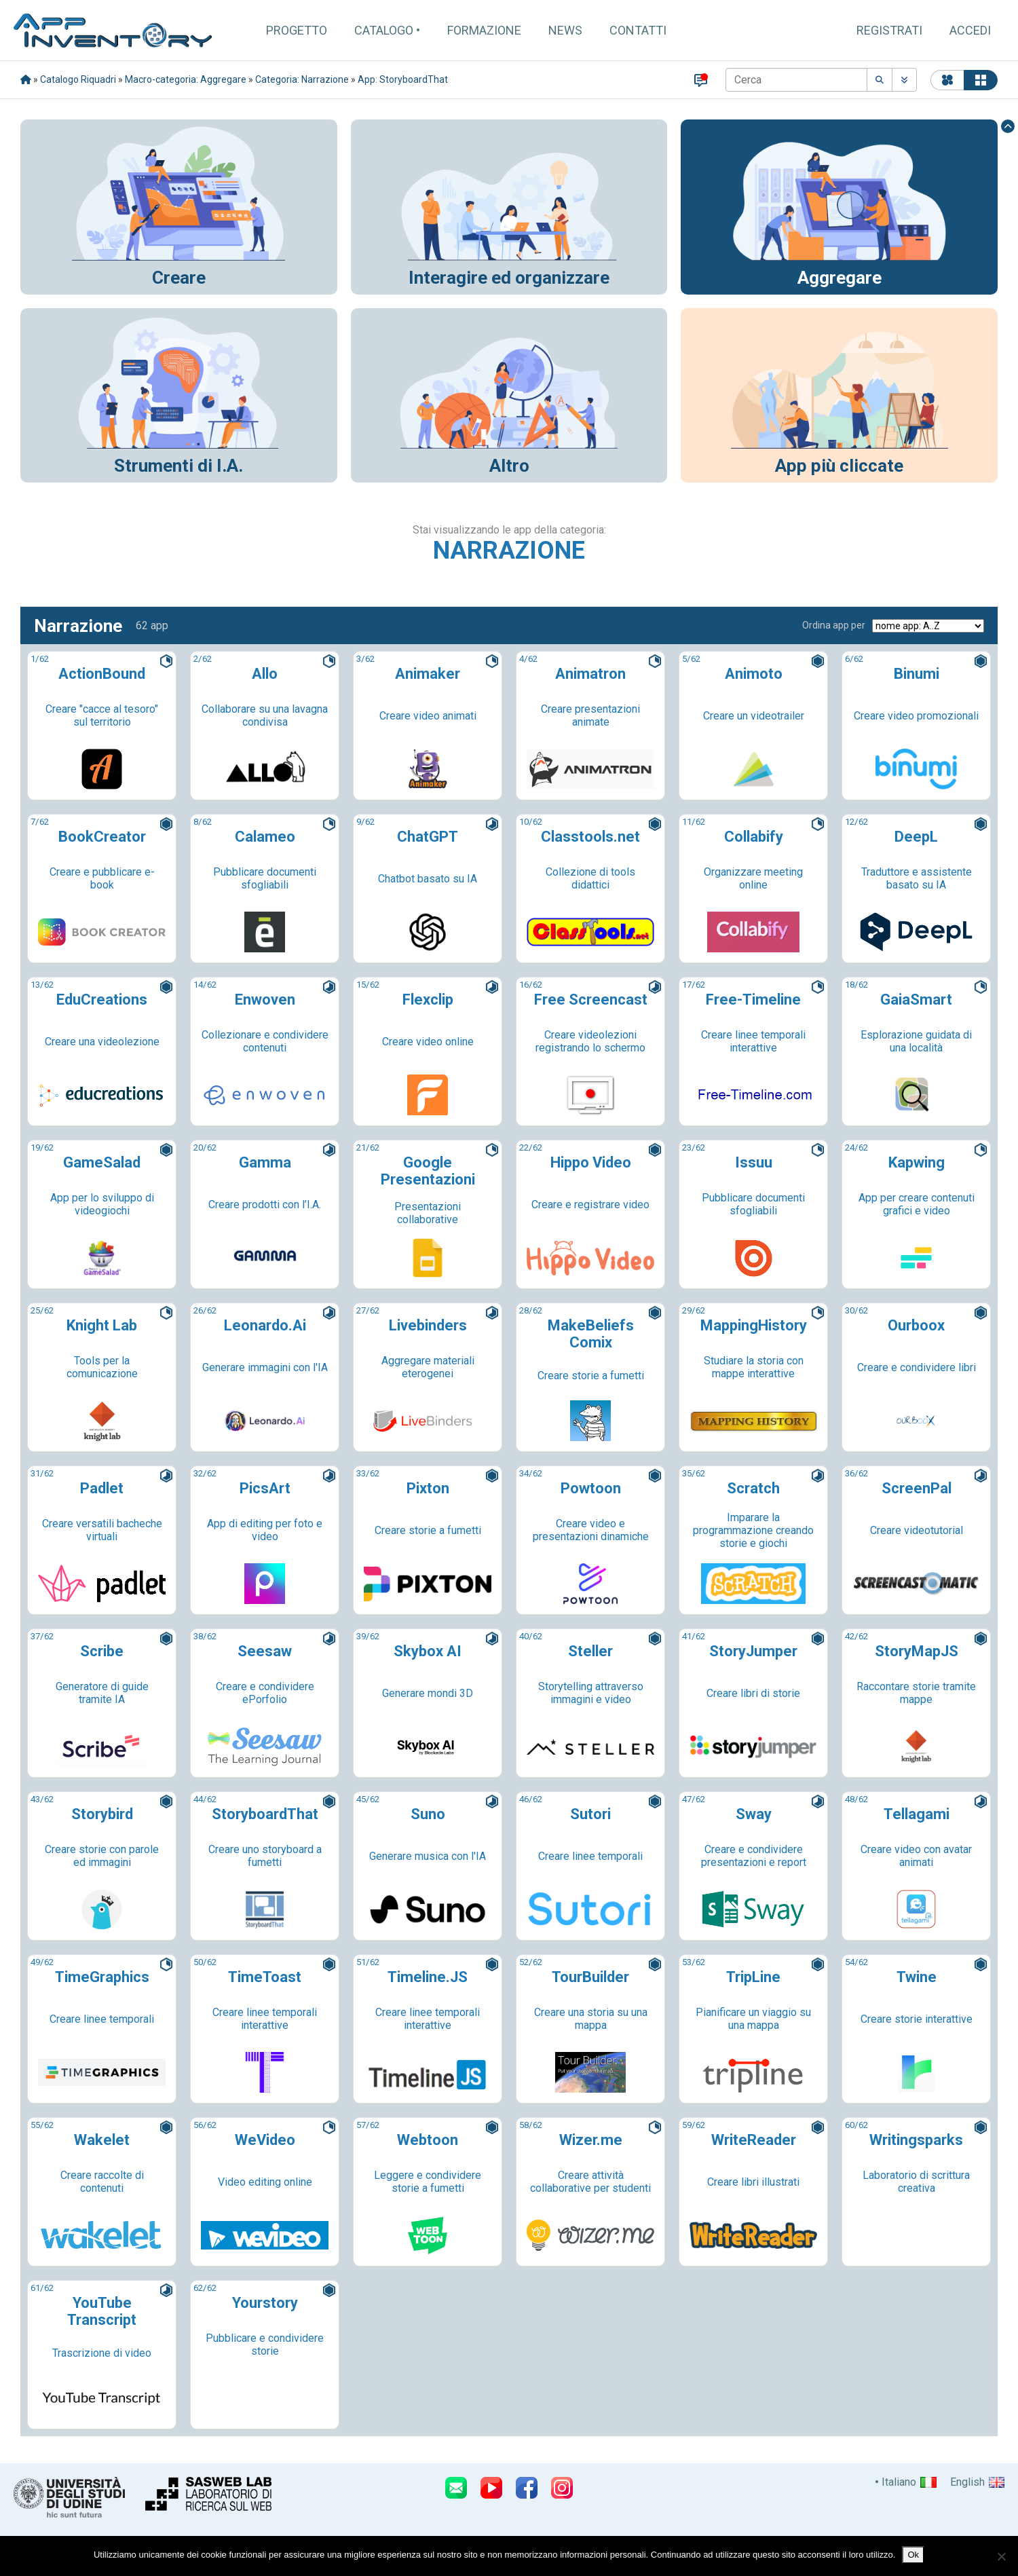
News (565, 30)
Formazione (484, 30)
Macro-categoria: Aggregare (185, 79)
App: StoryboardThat (403, 79)
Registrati (889, 30)
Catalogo (383, 30)
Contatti (637, 30)
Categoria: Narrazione (302, 79)
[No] (1001, 2556)
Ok (913, 2555)
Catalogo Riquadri (78, 79)
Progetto (296, 30)
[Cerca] (796, 80)
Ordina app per (833, 625)
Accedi (970, 30)
